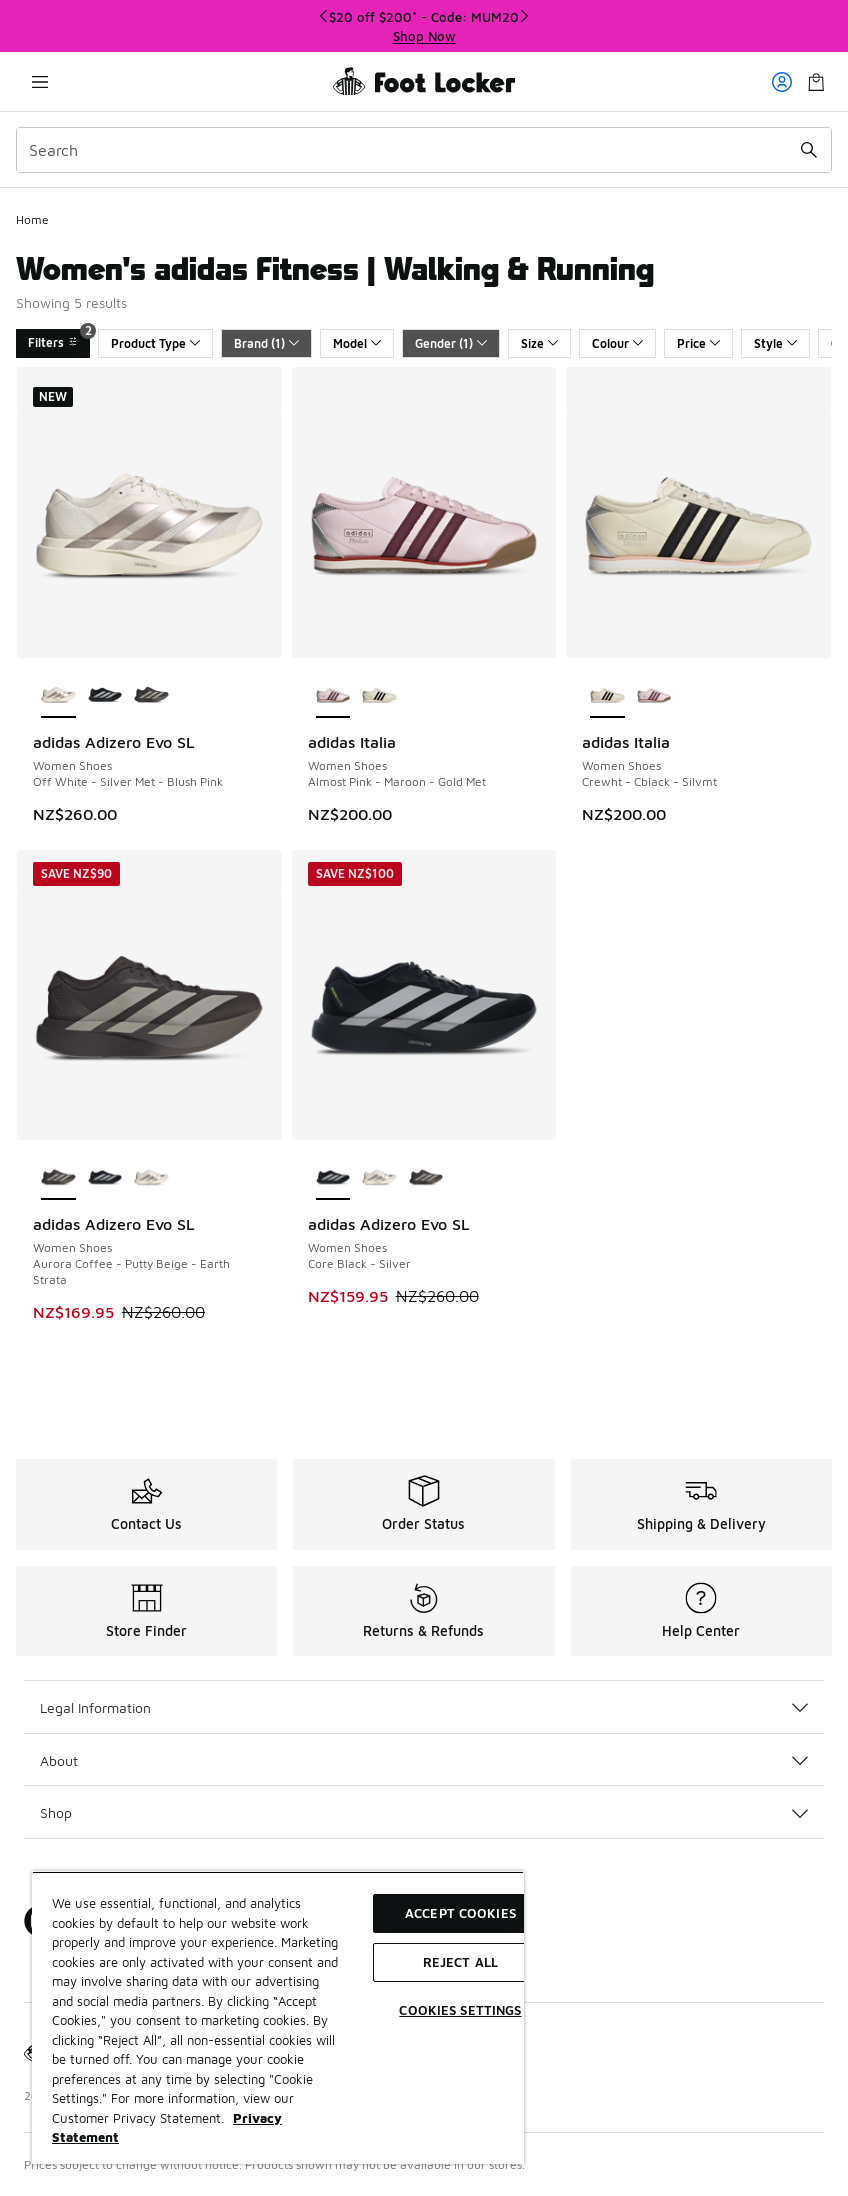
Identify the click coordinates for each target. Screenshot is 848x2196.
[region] (278, 2017)
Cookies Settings (460, 2010)
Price (698, 343)
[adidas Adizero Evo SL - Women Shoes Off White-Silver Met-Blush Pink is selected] (58, 696)
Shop (424, 1812)
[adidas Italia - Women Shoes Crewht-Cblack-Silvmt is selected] (607, 696)
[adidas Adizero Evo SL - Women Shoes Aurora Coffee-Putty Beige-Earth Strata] (151, 696)
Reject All (460, 1962)
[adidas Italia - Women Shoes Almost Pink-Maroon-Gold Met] (654, 696)
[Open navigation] (40, 81)
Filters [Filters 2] (59, 339)
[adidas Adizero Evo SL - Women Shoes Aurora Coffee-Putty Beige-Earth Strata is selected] (58, 1178)
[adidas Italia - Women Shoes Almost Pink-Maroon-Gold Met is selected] (333, 696)
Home (32, 219)
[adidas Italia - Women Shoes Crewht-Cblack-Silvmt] (379, 696)
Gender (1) (451, 343)
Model (357, 343)
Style (775, 343)
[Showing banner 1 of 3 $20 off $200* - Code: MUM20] (424, 26)
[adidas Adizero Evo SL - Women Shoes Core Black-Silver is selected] (333, 1178)
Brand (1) (266, 343)
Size (539, 343)
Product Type (155, 343)
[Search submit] (809, 150)
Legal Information (424, 1707)
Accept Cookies (460, 1913)
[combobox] (424, 150)
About (424, 1760)
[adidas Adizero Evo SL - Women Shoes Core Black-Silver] (105, 696)
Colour (617, 343)
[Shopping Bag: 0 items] (816, 81)
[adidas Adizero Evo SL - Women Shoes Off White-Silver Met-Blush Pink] (151, 1178)
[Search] (424, 150)
